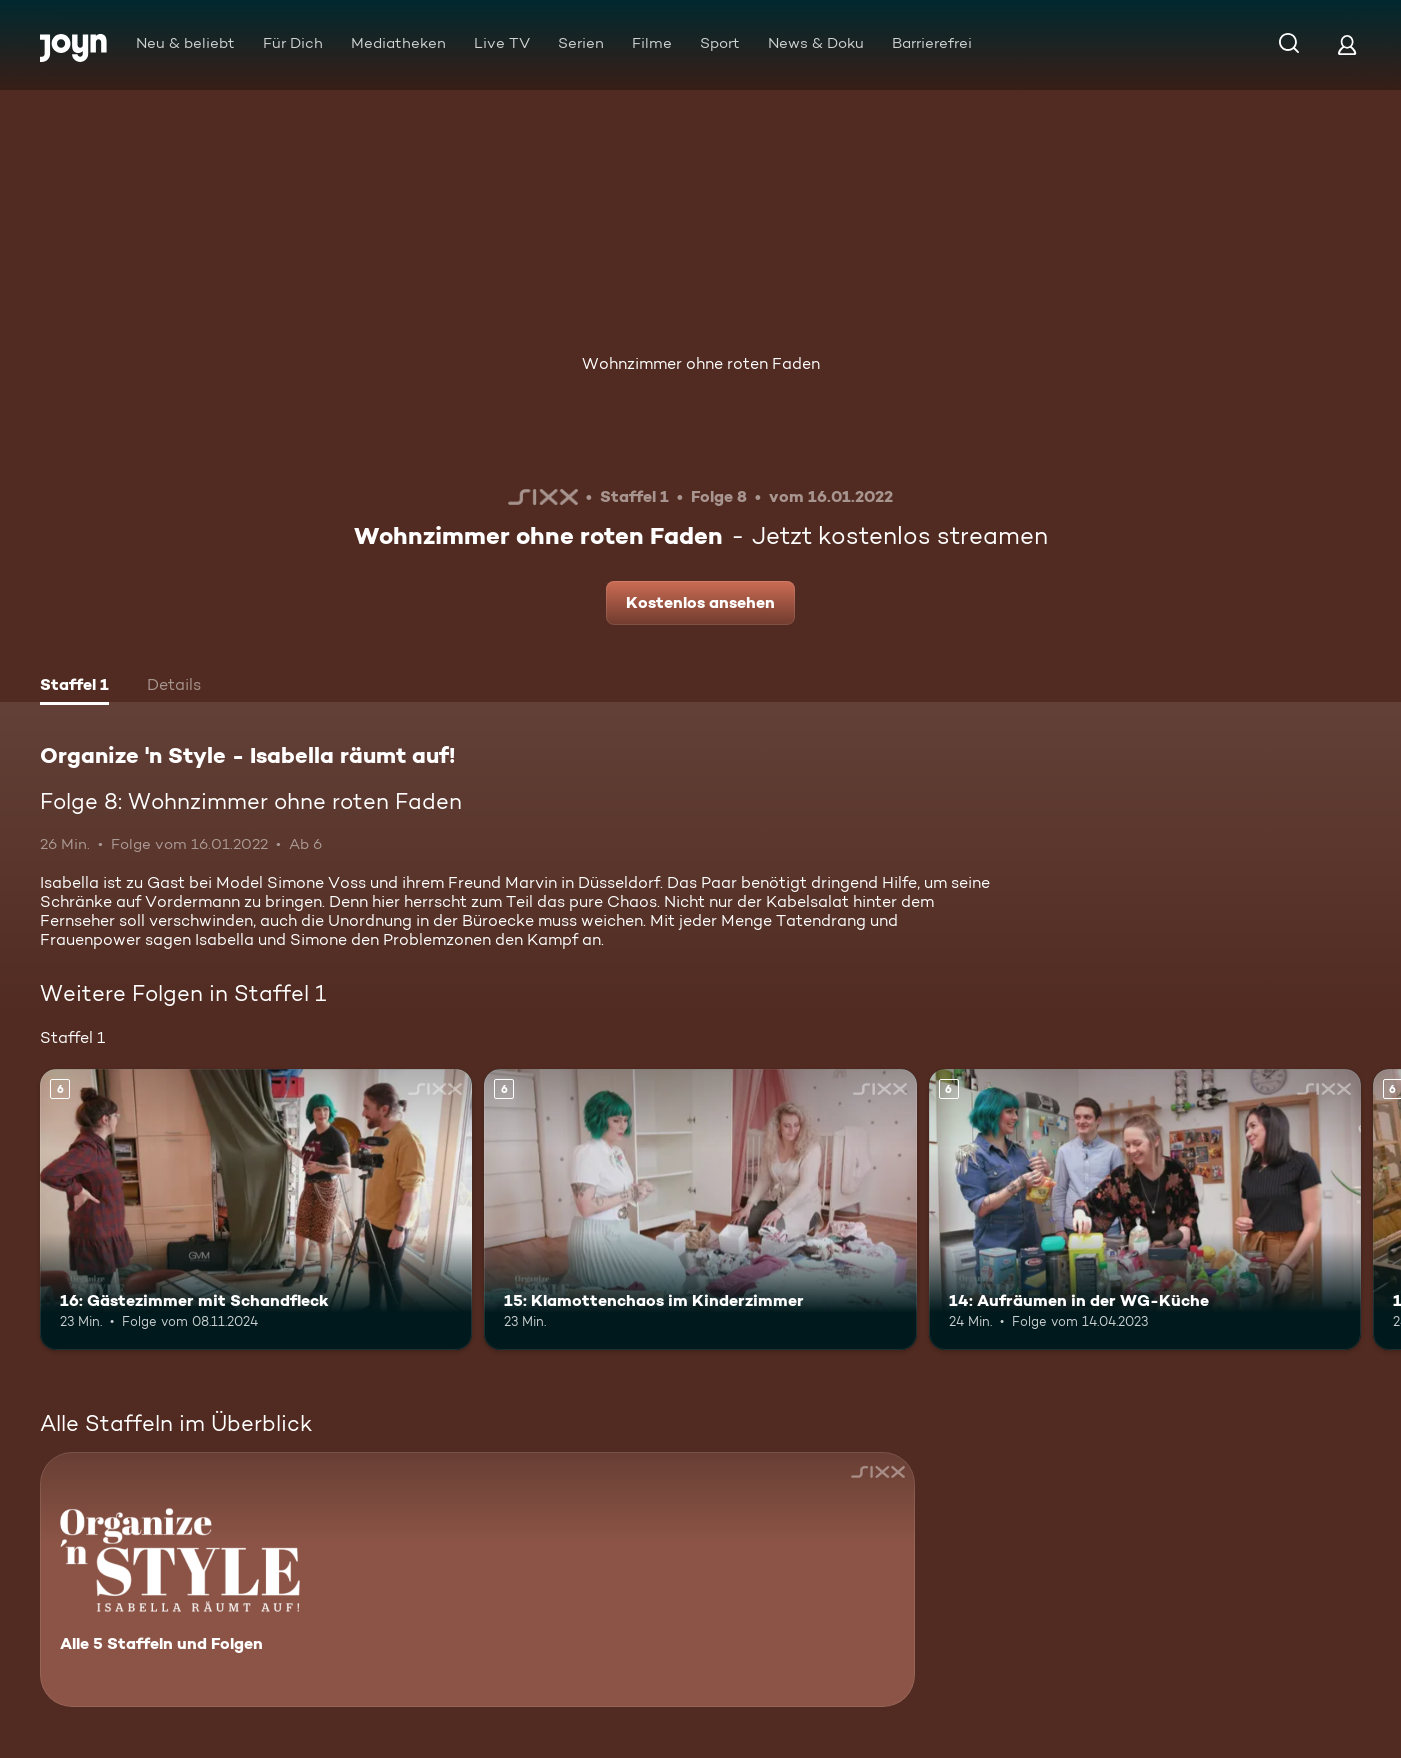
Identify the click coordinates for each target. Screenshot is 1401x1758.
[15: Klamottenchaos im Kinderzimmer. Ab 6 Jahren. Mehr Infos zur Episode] (700, 1209)
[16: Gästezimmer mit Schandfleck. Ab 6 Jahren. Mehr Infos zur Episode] (256, 1209)
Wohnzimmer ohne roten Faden (701, 363)
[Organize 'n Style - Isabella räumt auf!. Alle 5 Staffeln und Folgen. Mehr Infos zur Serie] (477, 1579)
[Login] (1347, 44)
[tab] (74, 687)
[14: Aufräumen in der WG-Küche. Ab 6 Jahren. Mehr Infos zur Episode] (1145, 1209)
